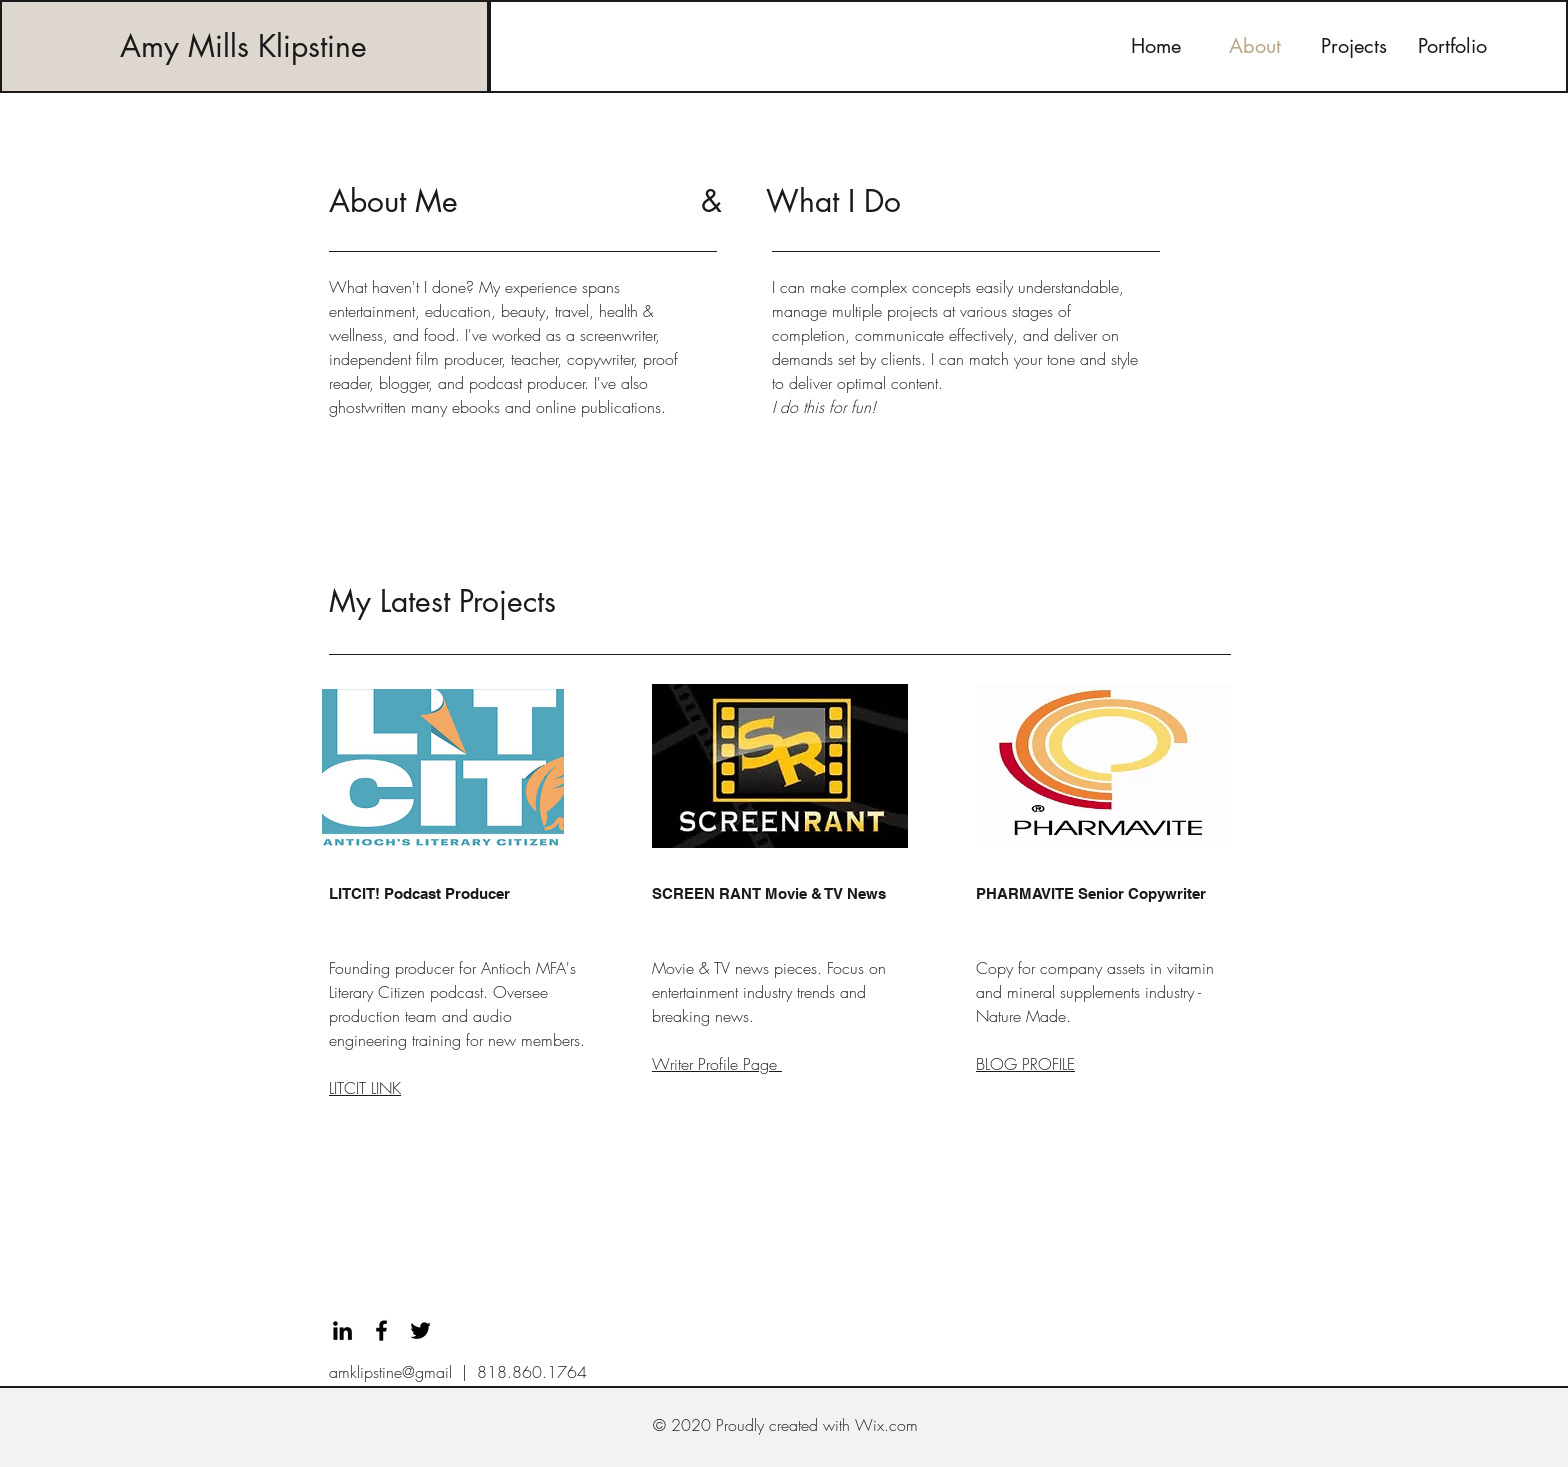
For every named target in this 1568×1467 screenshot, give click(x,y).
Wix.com (886, 1425)
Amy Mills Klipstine (243, 46)
